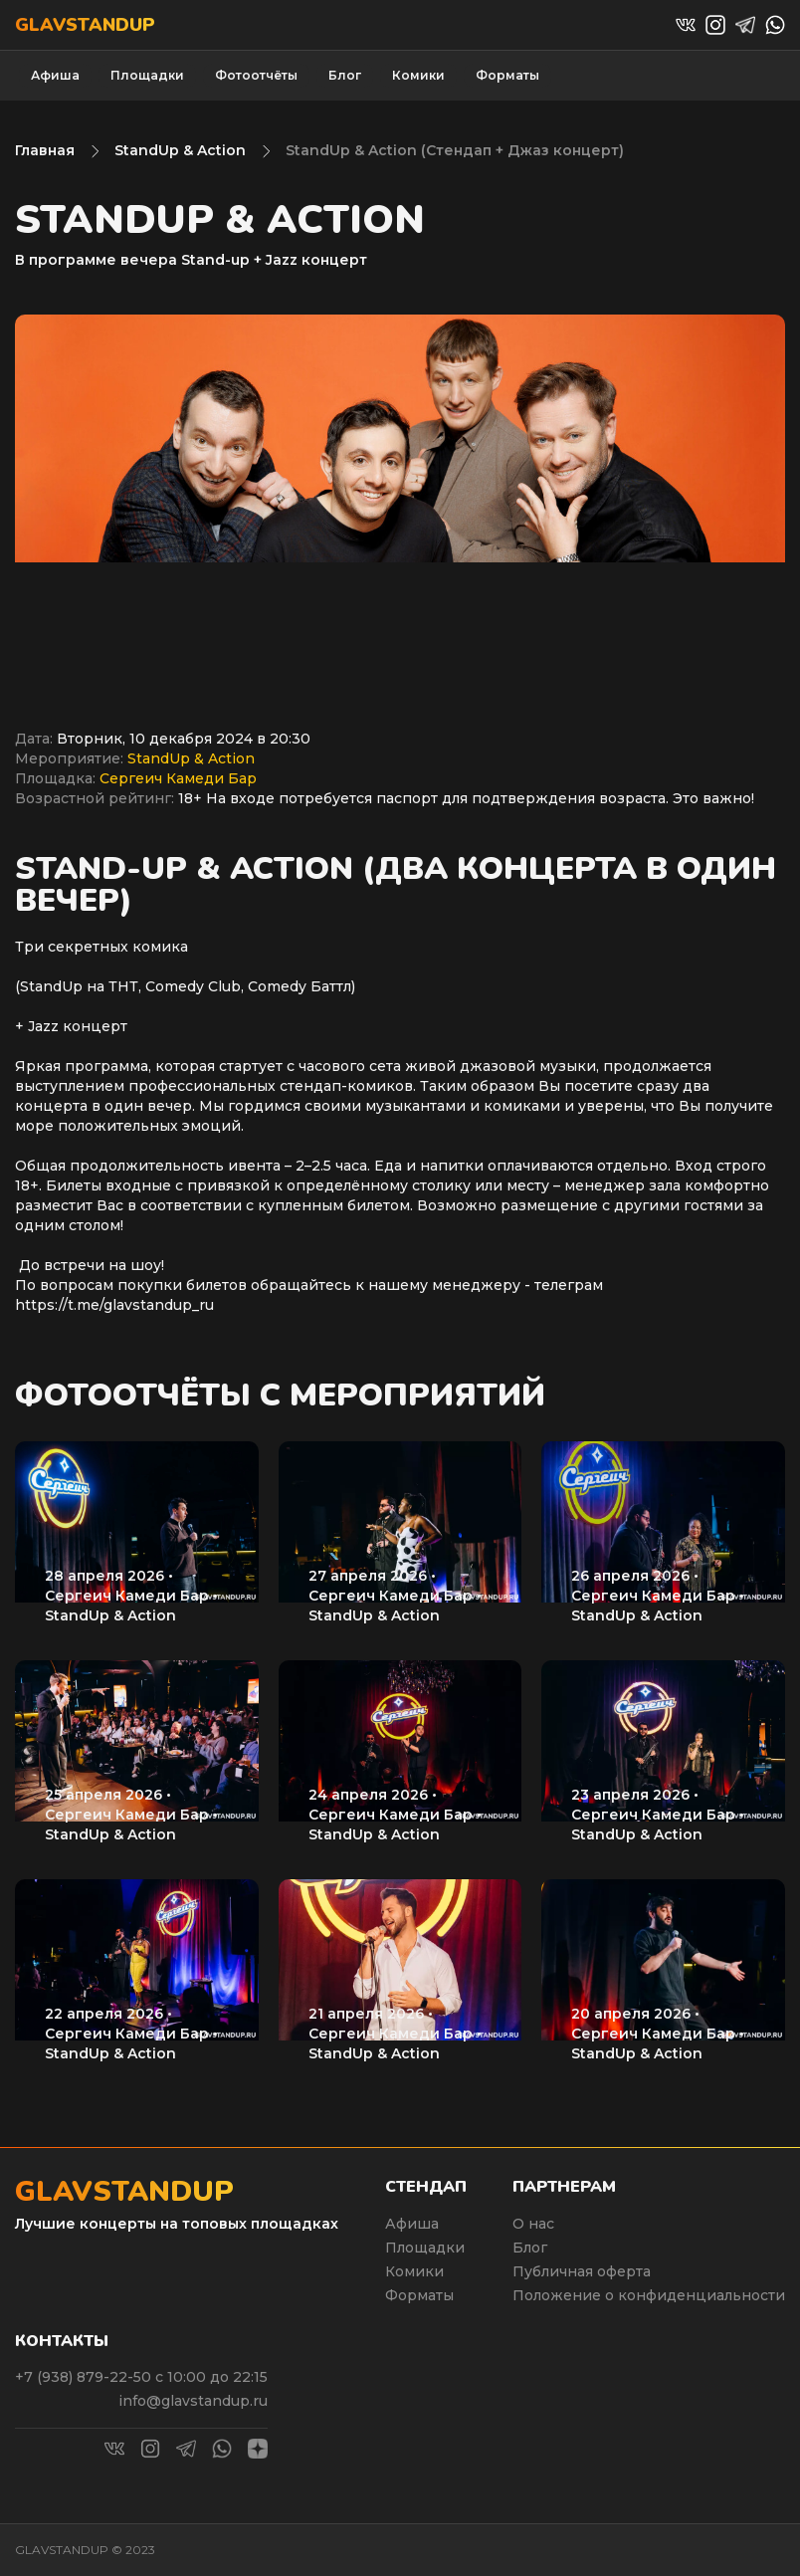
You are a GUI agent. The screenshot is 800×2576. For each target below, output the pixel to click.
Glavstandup (85, 25)
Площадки (147, 75)
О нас (533, 2224)
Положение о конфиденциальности (648, 2295)
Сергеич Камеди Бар (178, 778)
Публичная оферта (581, 2271)
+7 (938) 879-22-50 (85, 2377)
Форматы (507, 75)
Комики (418, 75)
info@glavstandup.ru (193, 2401)
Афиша (55, 75)
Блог (344, 75)
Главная (45, 150)
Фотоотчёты (256, 75)
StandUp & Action (180, 150)
